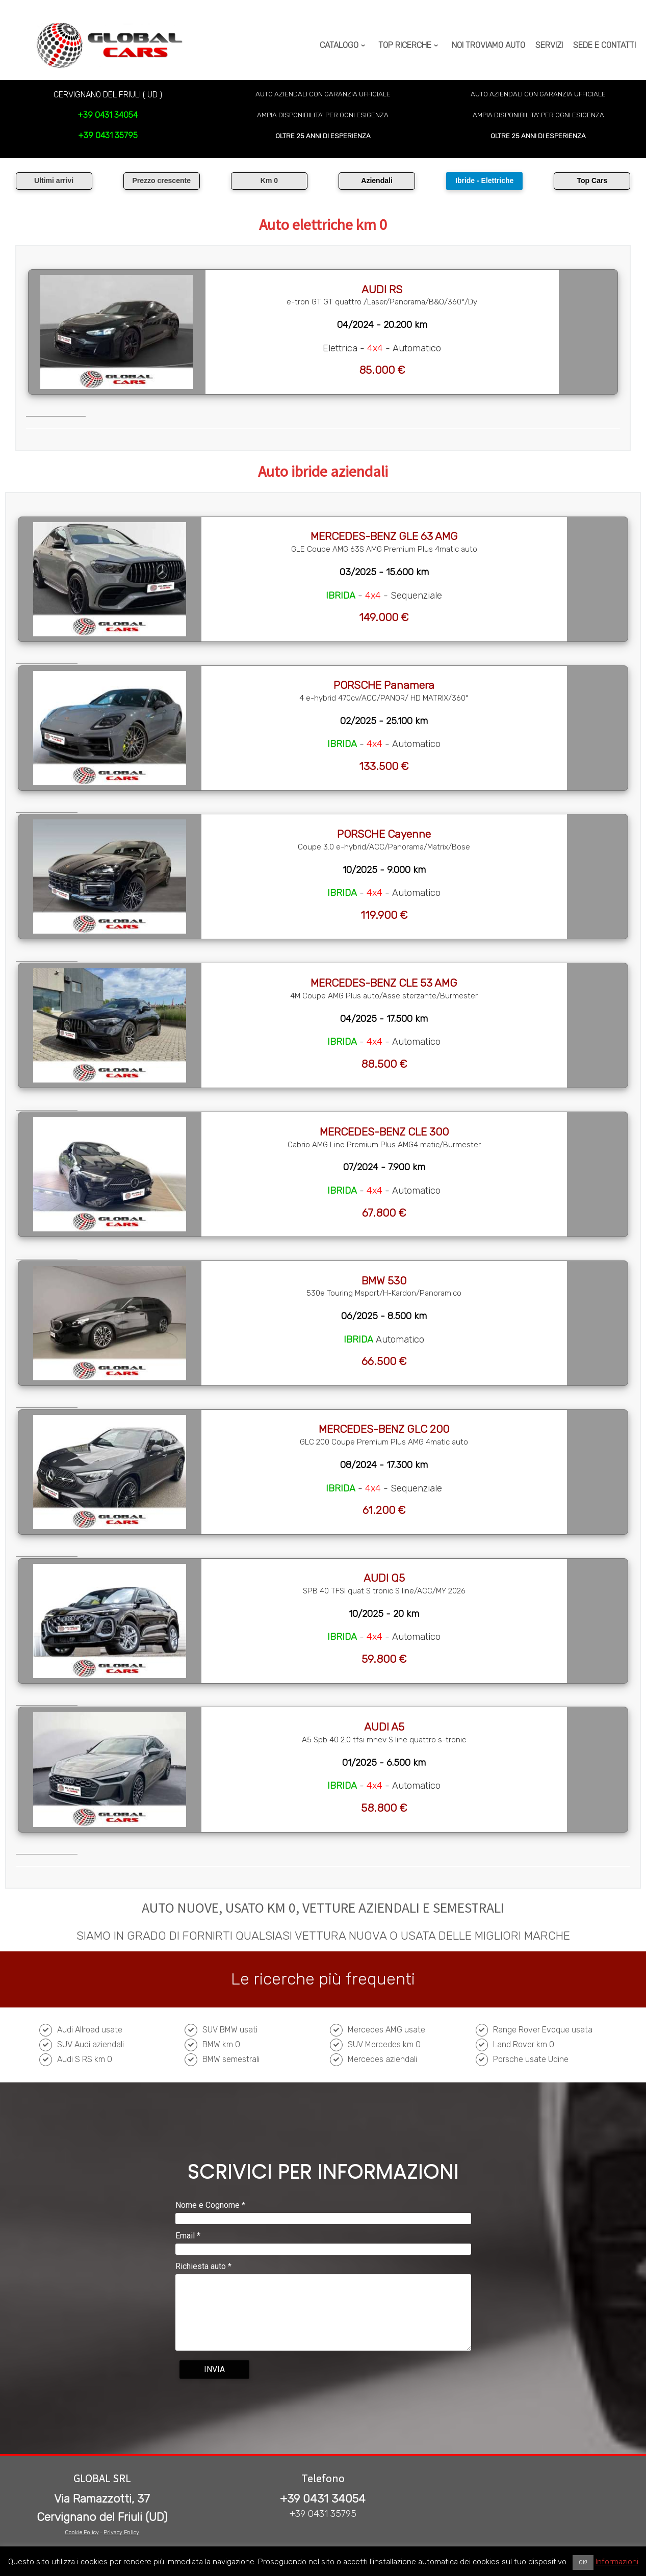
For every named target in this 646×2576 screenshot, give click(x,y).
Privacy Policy (121, 2532)
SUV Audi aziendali (90, 2044)
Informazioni (617, 2561)
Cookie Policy (82, 2532)
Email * (187, 2235)
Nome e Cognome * (210, 2205)
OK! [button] (583, 2562)
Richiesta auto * (203, 2266)
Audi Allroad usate (89, 2029)
